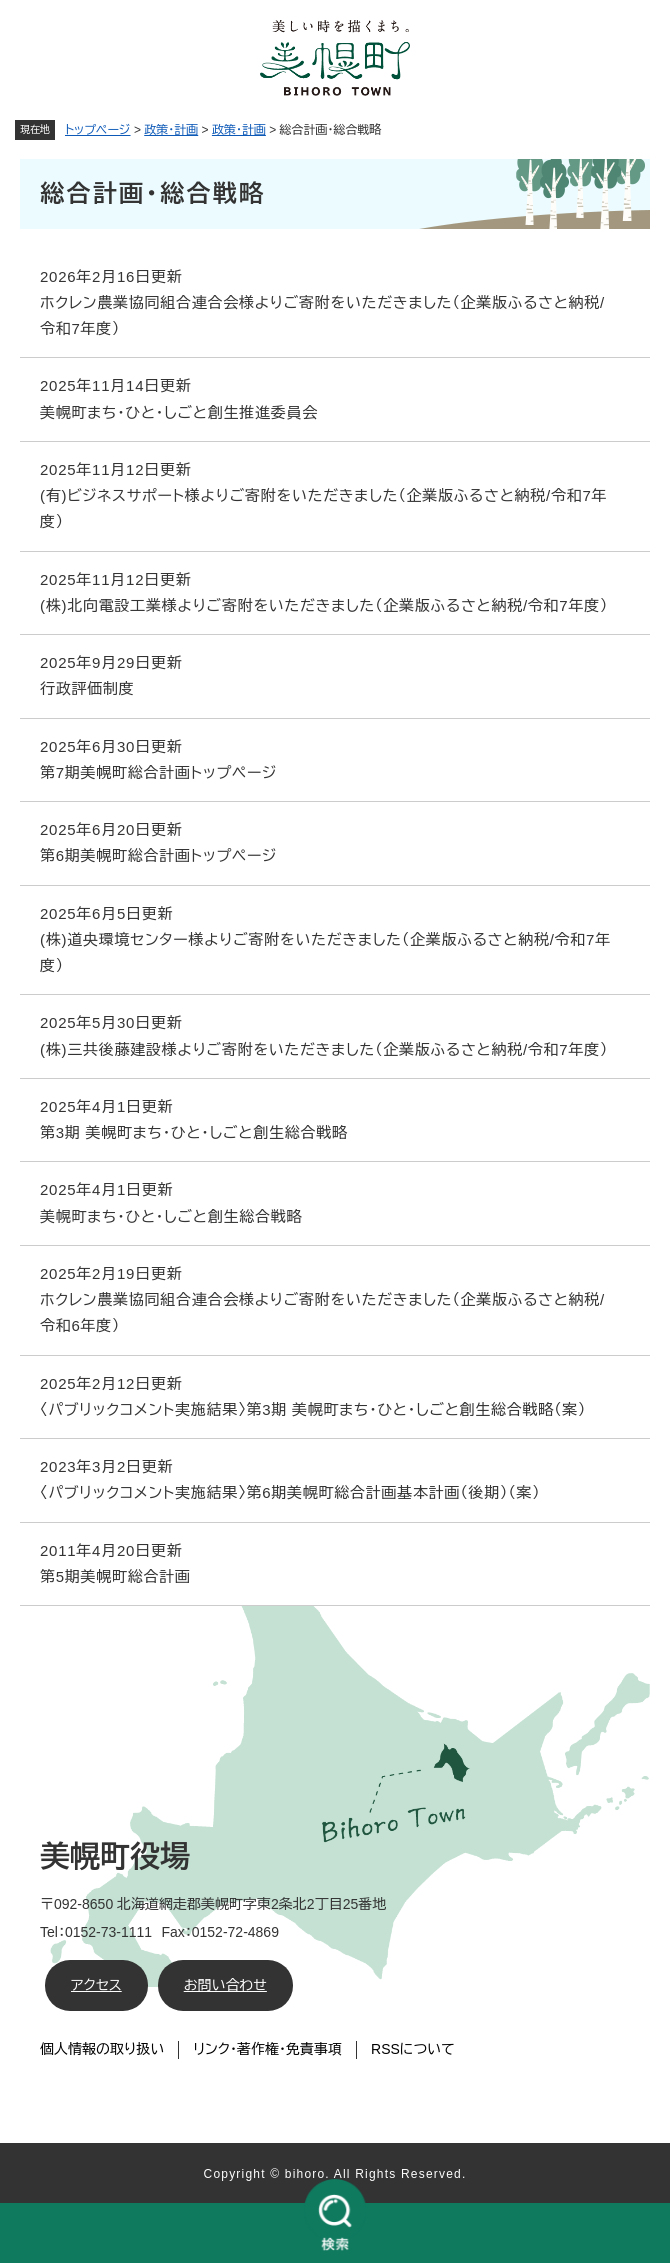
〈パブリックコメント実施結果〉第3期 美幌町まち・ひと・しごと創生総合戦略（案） (313, 1409)
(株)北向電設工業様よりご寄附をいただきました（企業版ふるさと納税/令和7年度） (324, 605)
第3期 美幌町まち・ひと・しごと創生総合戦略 (194, 1132)
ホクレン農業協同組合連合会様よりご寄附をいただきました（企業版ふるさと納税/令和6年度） (322, 1312)
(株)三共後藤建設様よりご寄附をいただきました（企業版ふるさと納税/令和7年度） (324, 1049)
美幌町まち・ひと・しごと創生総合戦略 (171, 1216)
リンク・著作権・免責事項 (267, 2049)
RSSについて (413, 2049)
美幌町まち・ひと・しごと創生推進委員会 (179, 412)
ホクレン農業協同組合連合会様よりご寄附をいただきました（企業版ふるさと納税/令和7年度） (322, 315)
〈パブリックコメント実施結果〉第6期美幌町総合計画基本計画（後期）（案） (290, 1492)
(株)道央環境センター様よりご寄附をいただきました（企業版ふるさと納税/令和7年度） (325, 952)
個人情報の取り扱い (102, 2049)
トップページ (98, 130)
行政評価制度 (87, 688)
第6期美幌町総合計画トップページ (158, 855)
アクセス (96, 1985)
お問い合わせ (225, 1985)
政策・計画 (171, 130)
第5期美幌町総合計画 (115, 1576)
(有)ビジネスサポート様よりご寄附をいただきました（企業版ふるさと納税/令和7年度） (323, 508)
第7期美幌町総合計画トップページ (158, 772)
